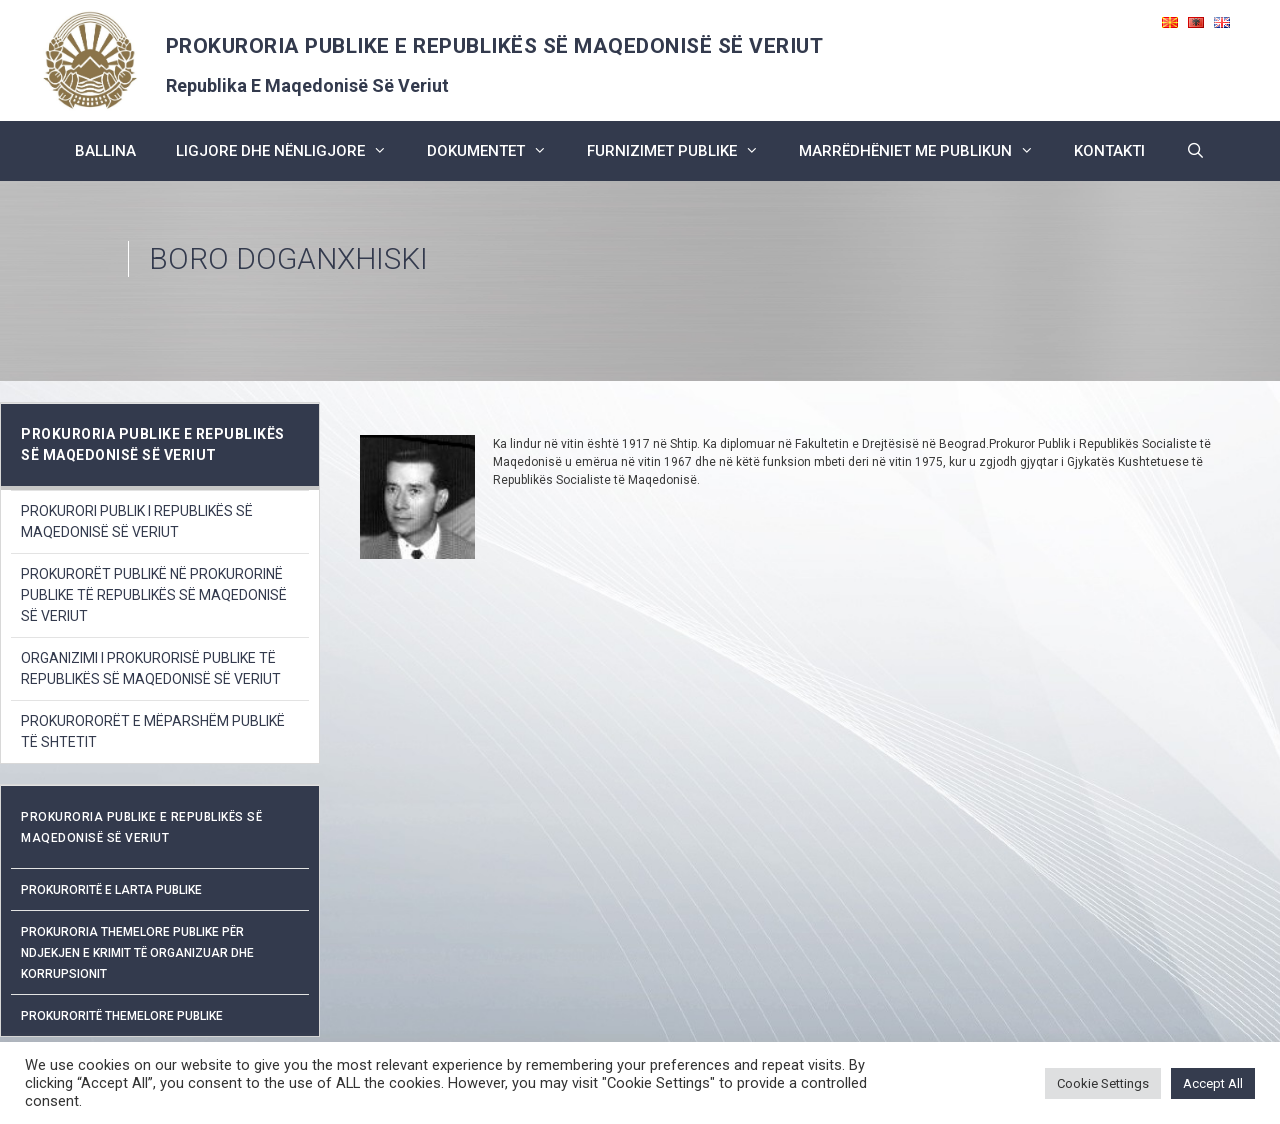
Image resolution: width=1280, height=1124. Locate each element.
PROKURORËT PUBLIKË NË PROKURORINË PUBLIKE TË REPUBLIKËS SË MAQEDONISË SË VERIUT (154, 595)
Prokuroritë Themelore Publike (122, 1016)
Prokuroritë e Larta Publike (111, 890)
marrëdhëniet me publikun (926, 151)
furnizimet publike (683, 151)
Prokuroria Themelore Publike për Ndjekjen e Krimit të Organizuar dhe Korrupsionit (137, 953)
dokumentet (497, 151)
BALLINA (105, 151)
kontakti (1109, 151)
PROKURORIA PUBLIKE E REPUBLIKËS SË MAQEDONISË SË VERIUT (495, 46)
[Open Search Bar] (1194, 151)
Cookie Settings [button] (1103, 1083)
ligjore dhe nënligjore (291, 151)
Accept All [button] (1213, 1083)
